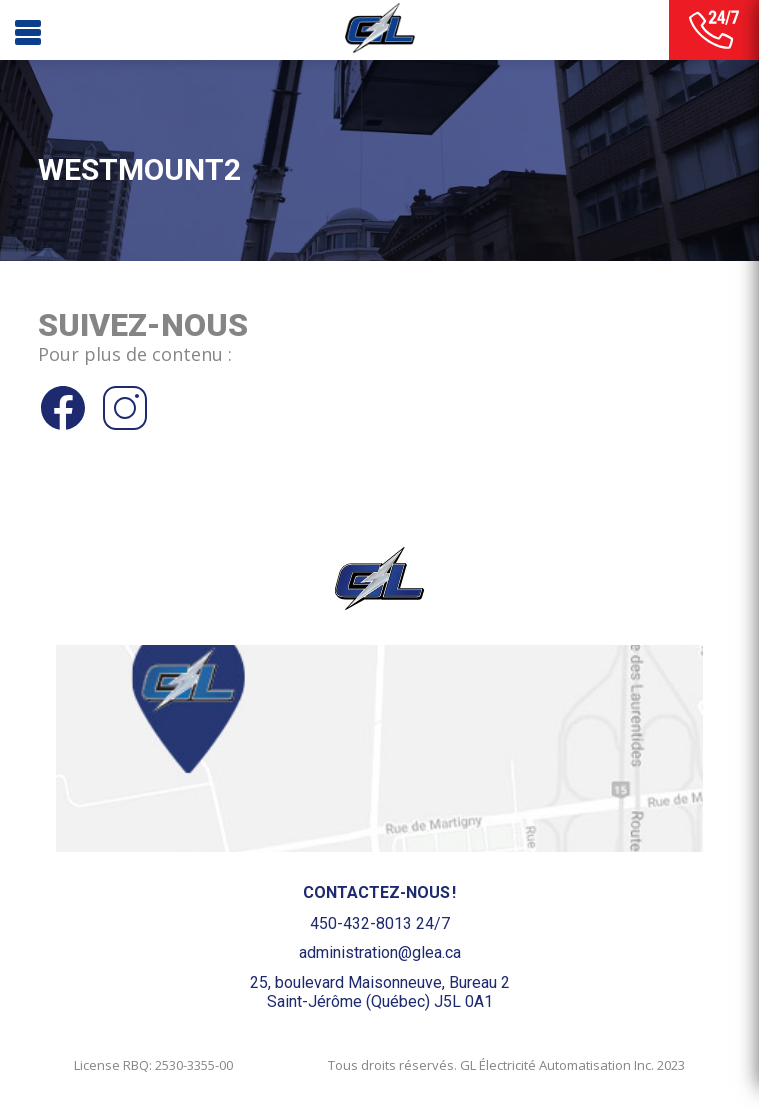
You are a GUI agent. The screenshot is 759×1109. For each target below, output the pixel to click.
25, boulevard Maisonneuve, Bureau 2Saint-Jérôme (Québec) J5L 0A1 (380, 992)
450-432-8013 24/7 (380, 923)
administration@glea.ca (380, 952)
